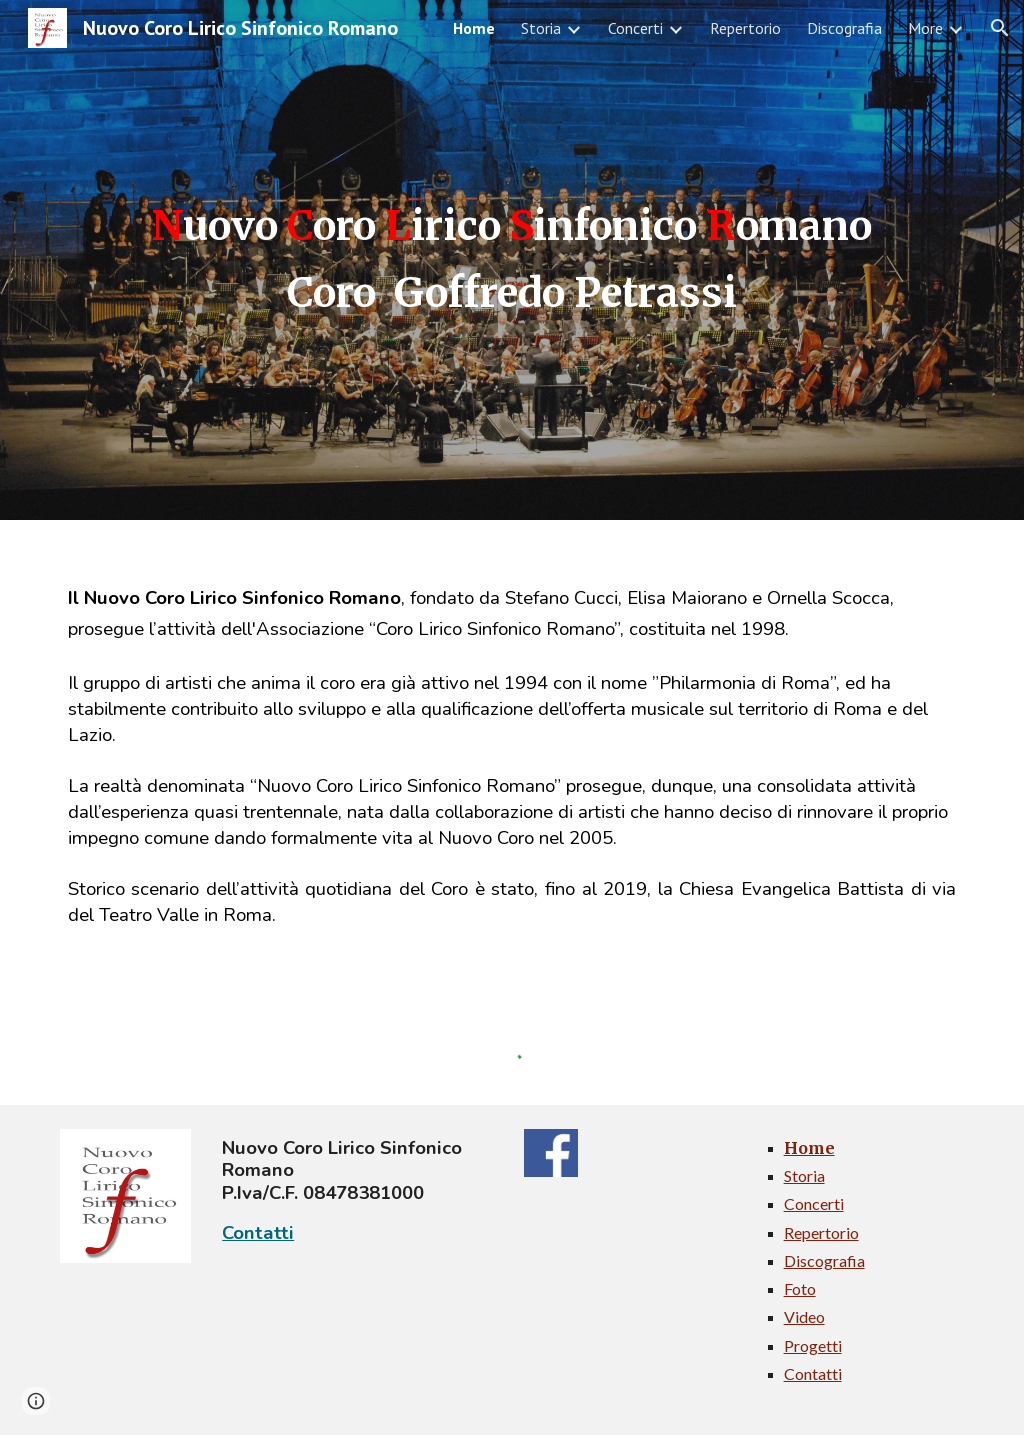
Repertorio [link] (745, 28)
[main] (512, 259)
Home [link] (474, 28)
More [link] (925, 28)
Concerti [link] (635, 28)
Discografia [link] (844, 28)
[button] (1000, 28)
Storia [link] (541, 28)
